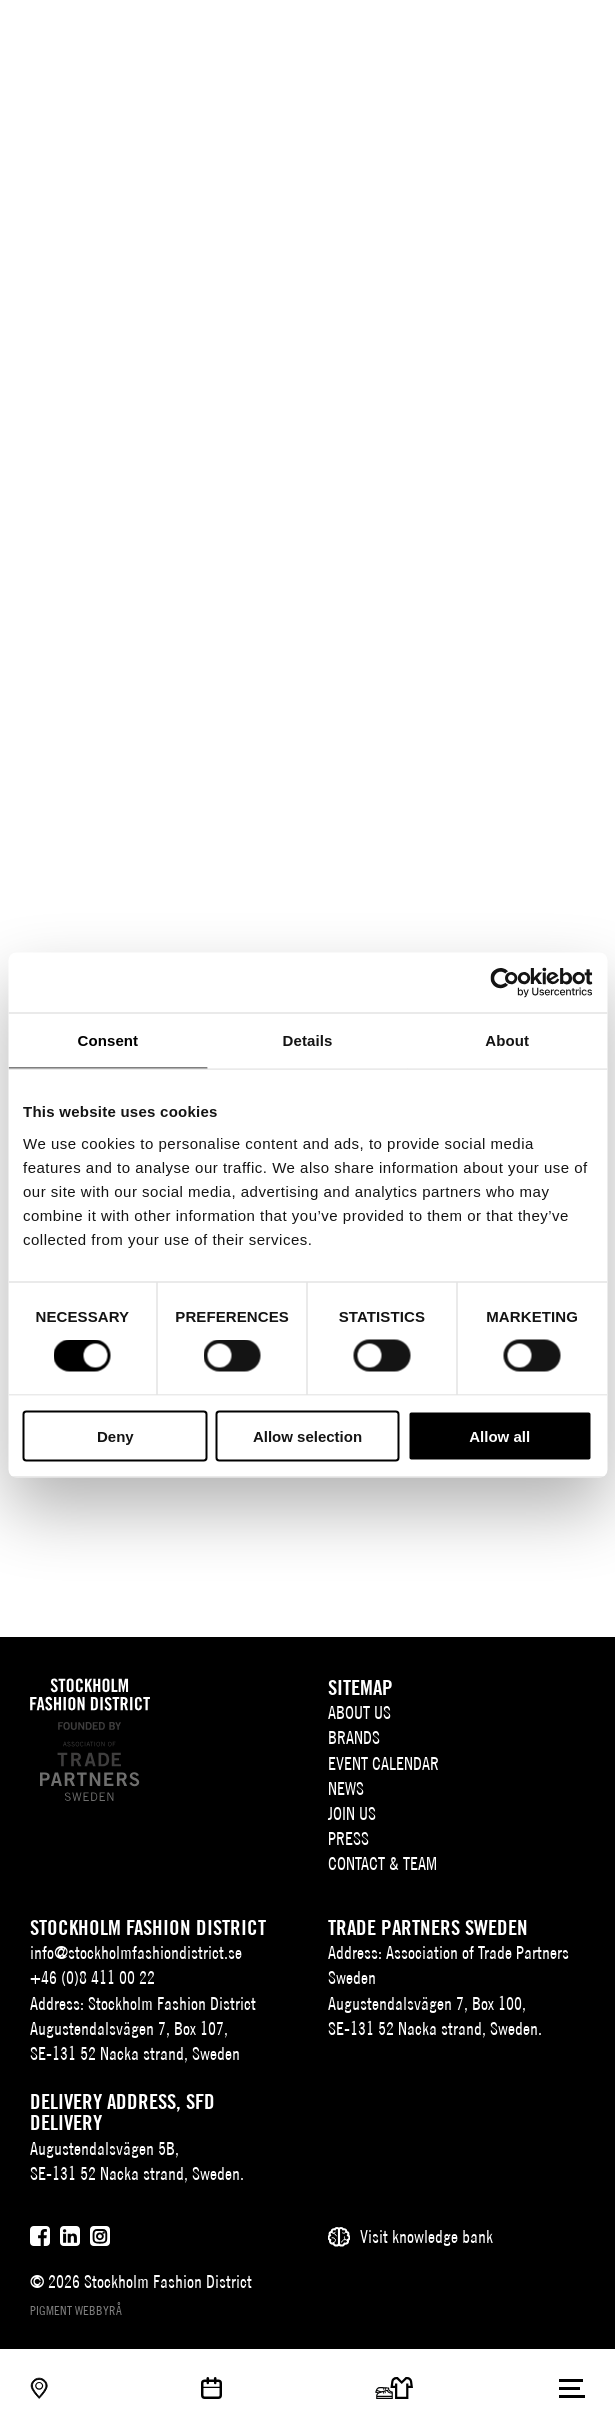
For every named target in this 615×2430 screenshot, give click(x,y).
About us (359, 1712)
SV (466, 35)
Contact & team (382, 1863)
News (346, 1788)
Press (348, 1838)
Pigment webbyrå (76, 2310)
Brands (354, 1737)
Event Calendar (383, 1763)
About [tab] (507, 1040)
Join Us (352, 1813)
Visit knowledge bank (426, 2236)
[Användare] (572, 32)
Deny (115, 1435)
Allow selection (307, 1435)
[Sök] (532, 32)
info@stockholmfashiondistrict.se (136, 1952)
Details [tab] (308, 1040)
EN (495, 35)
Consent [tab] (107, 1040)
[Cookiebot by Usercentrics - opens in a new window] (504, 983)
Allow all (499, 1435)
